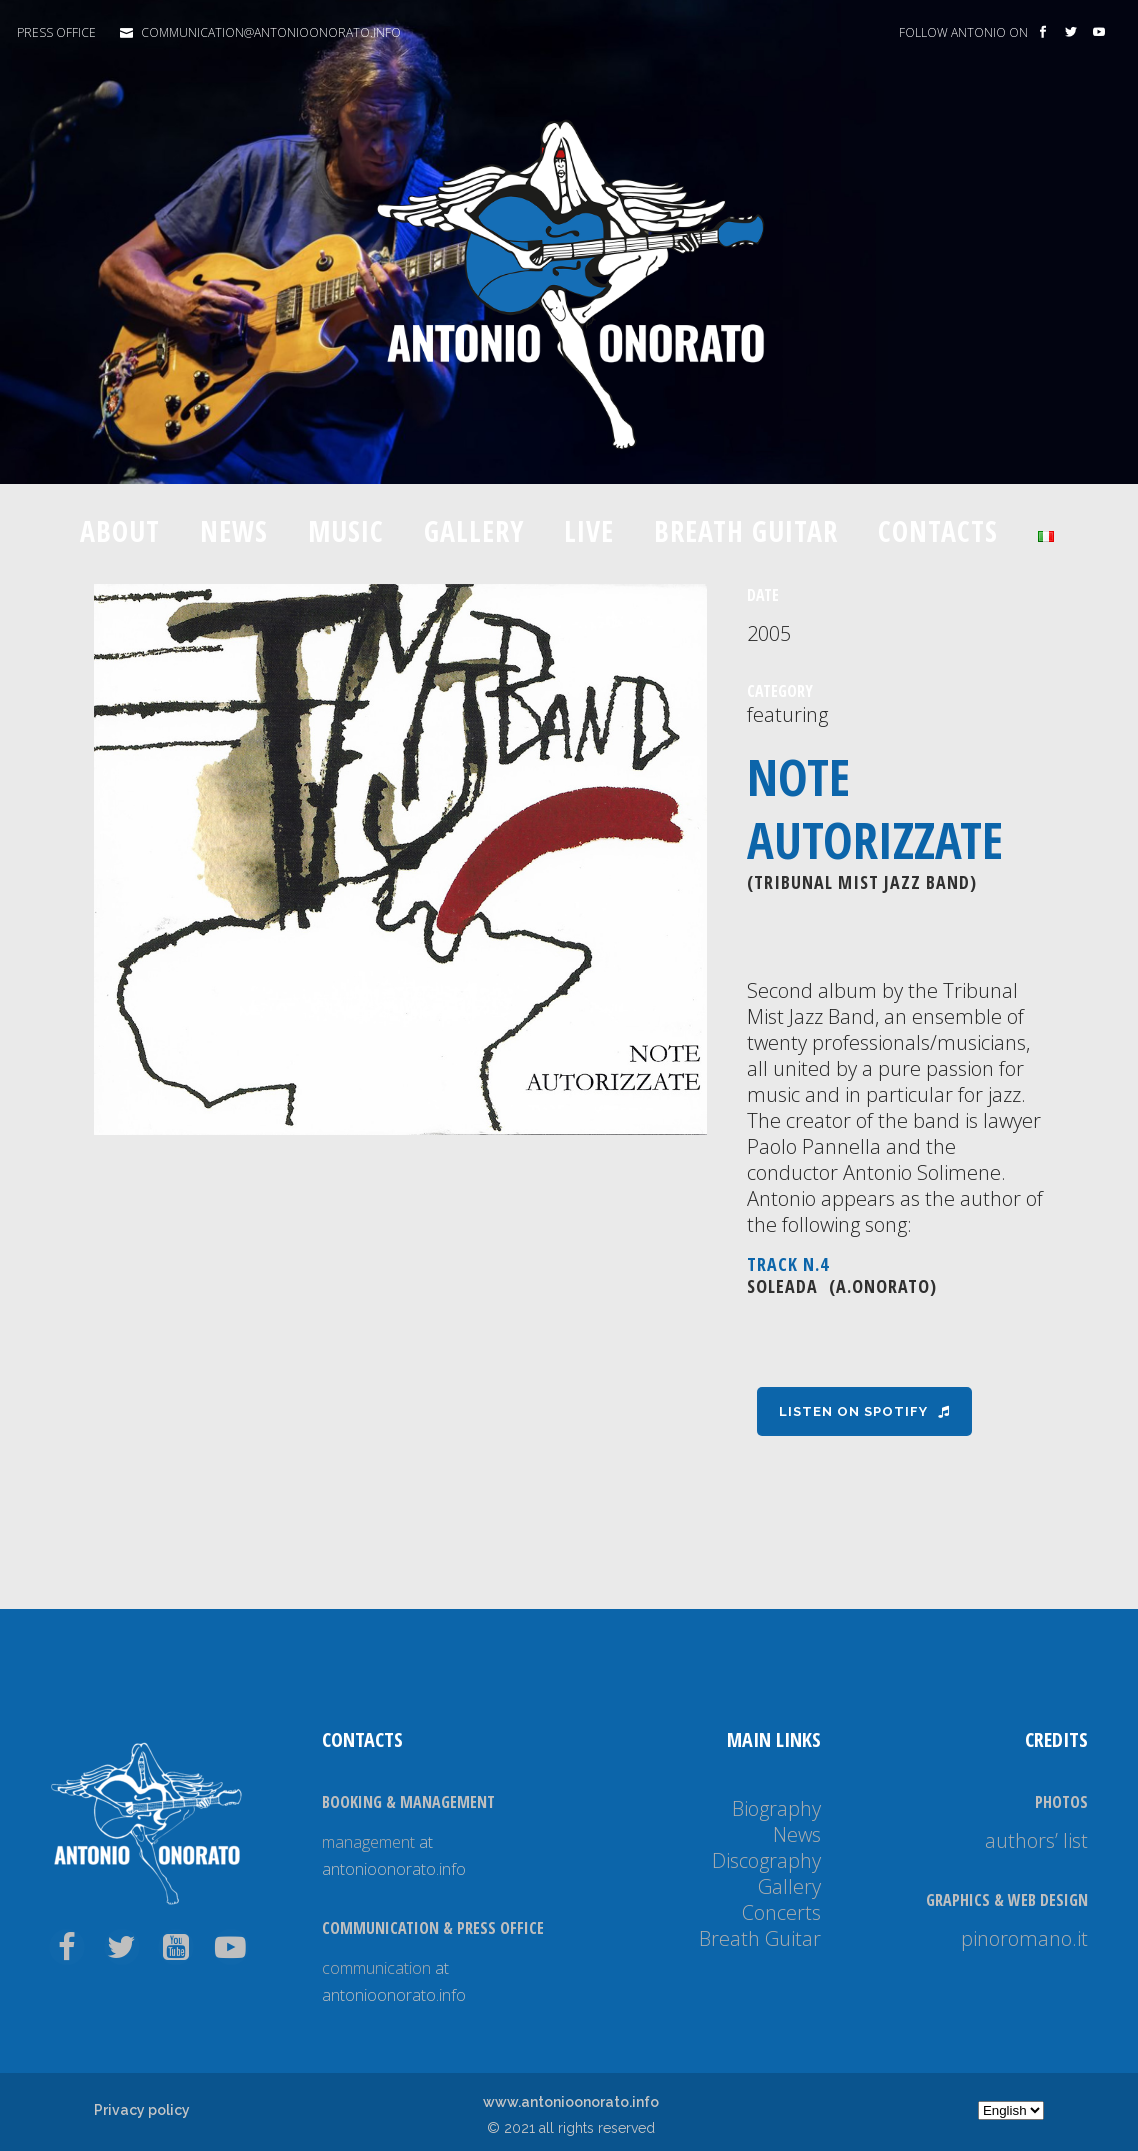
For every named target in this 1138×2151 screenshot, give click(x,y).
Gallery (789, 1886)
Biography (776, 1808)
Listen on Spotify (864, 1411)
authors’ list (1036, 1840)
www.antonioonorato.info (571, 2102)
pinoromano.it (1024, 1938)
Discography (766, 1860)
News (797, 1834)
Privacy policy (142, 2110)
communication (376, 1968)
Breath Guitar (760, 1938)
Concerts (781, 1912)
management (368, 1842)
